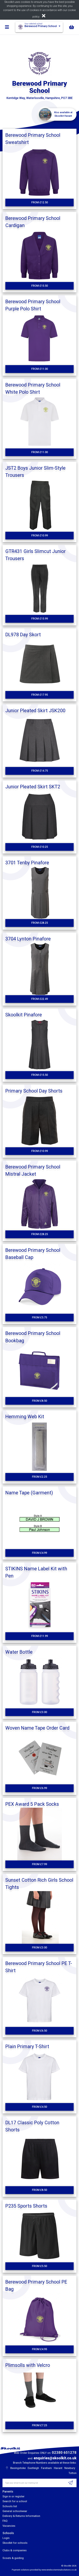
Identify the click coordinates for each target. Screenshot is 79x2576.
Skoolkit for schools (15, 2542)
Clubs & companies (14, 2550)
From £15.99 (39, 618)
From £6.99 (39, 1788)
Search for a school (14, 2501)
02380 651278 (64, 2452)
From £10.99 (39, 535)
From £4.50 (39, 2106)
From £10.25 (39, 846)
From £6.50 (39, 2030)
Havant (58, 2468)
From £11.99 (39, 1636)
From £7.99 (39, 1864)
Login (6, 2538)
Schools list (9, 2506)
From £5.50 (39, 2266)
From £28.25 (39, 922)
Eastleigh (33, 2468)
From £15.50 (39, 285)
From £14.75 (39, 770)
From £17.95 (39, 694)
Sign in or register (13, 2496)
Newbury (69, 2468)
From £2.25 (39, 1476)
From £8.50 (39, 1400)
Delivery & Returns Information (21, 2516)
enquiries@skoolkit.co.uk (55, 2458)
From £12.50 (39, 202)
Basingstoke (18, 2468)
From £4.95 (39, 2349)
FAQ (5, 2520)
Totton (72, 2473)
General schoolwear (14, 2511)
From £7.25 (39, 2425)
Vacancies (8, 2525)
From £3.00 (39, 1712)
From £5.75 (39, 1317)
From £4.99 (39, 1552)
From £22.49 (39, 999)
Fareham (46, 2468)
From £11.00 (39, 368)
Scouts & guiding (13, 2558)
